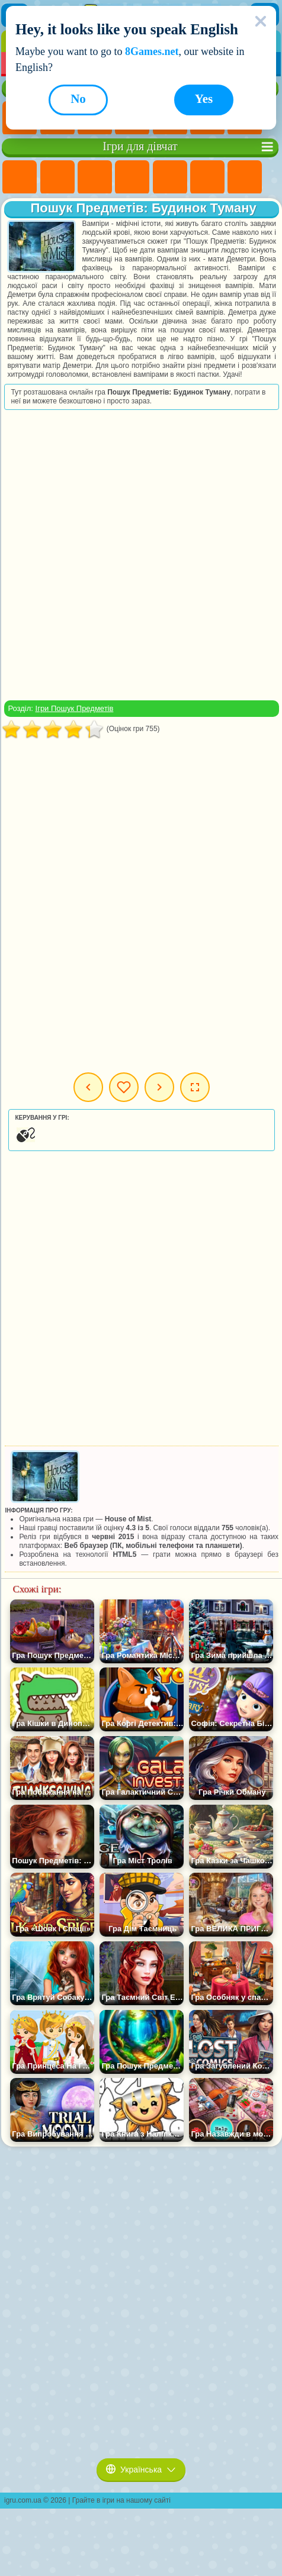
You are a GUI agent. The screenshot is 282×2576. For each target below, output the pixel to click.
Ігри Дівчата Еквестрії (57, 177)
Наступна (159, 1087)
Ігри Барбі (132, 177)
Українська (141, 2469)
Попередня (88, 1087)
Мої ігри (124, 1087)
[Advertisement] (140, 555)
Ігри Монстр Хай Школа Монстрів (207, 177)
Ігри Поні (19, 177)
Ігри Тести (170, 177)
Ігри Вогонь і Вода (95, 177)
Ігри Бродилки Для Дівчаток (244, 177)
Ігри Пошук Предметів (75, 708)
